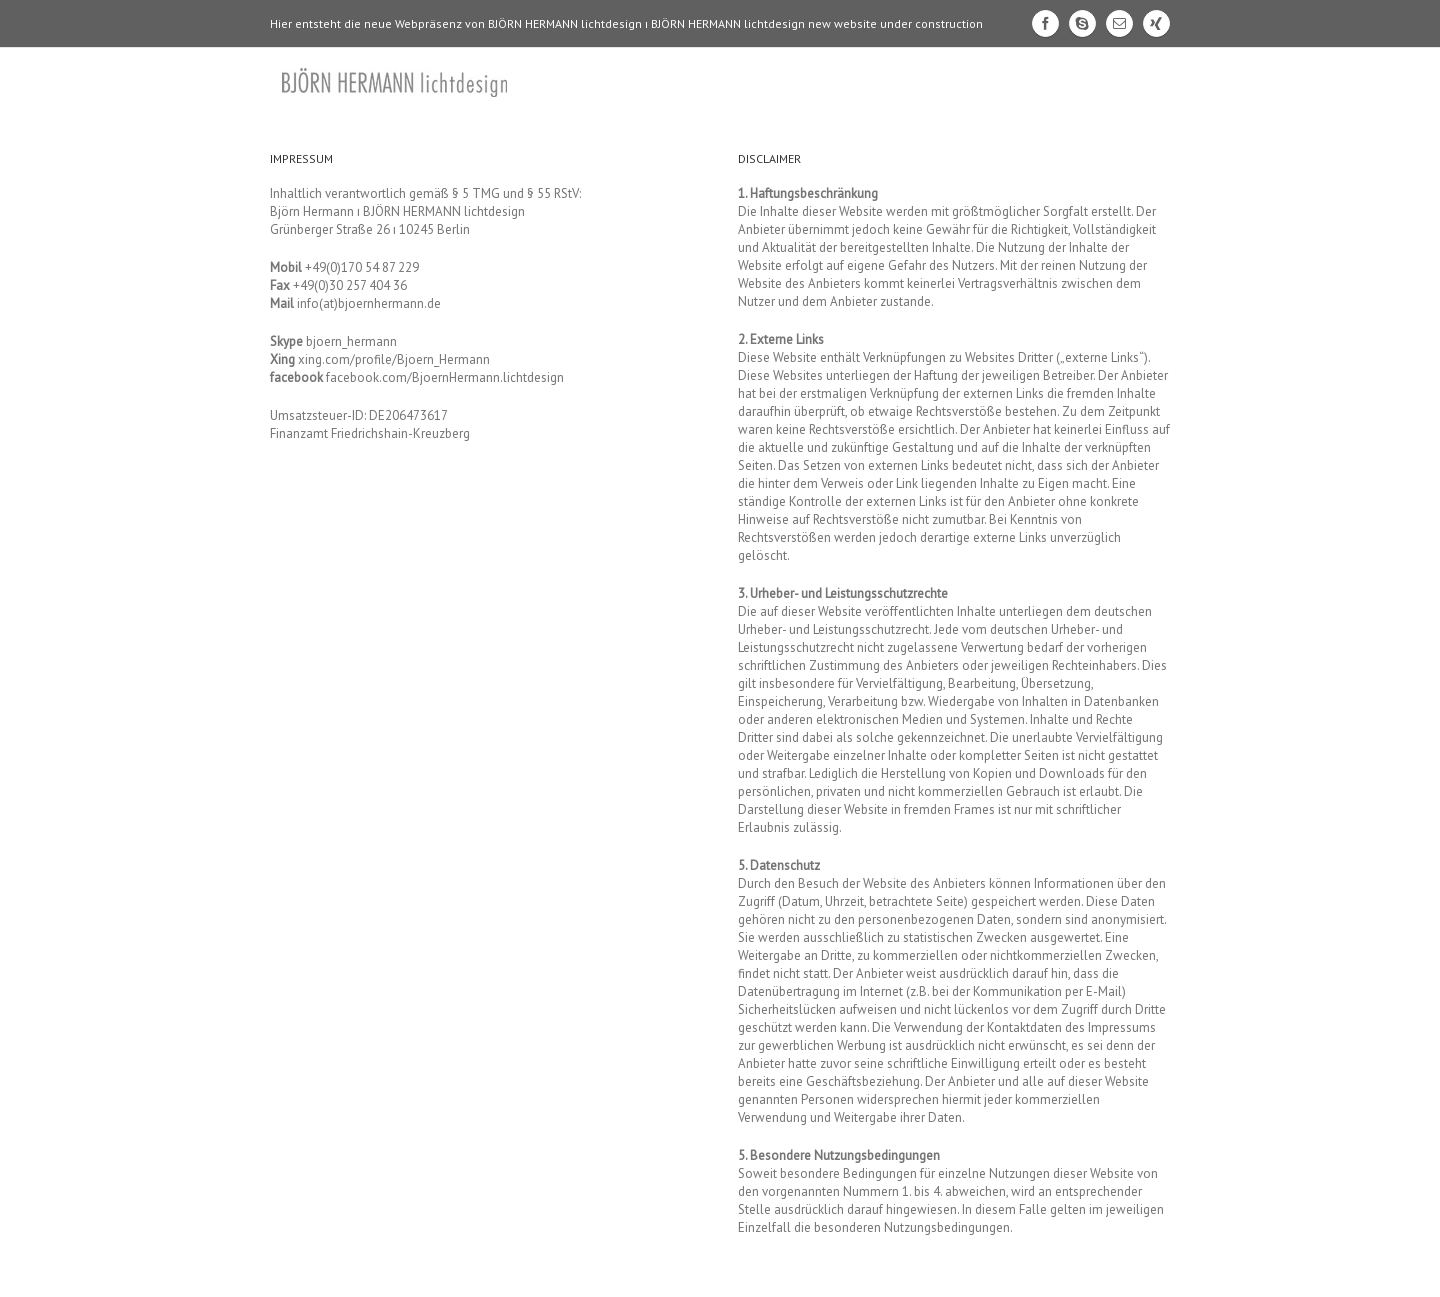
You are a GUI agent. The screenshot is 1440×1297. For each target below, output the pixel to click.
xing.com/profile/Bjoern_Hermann (394, 359)
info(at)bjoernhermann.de (369, 303)
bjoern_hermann (351, 341)
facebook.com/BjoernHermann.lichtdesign (445, 377)
